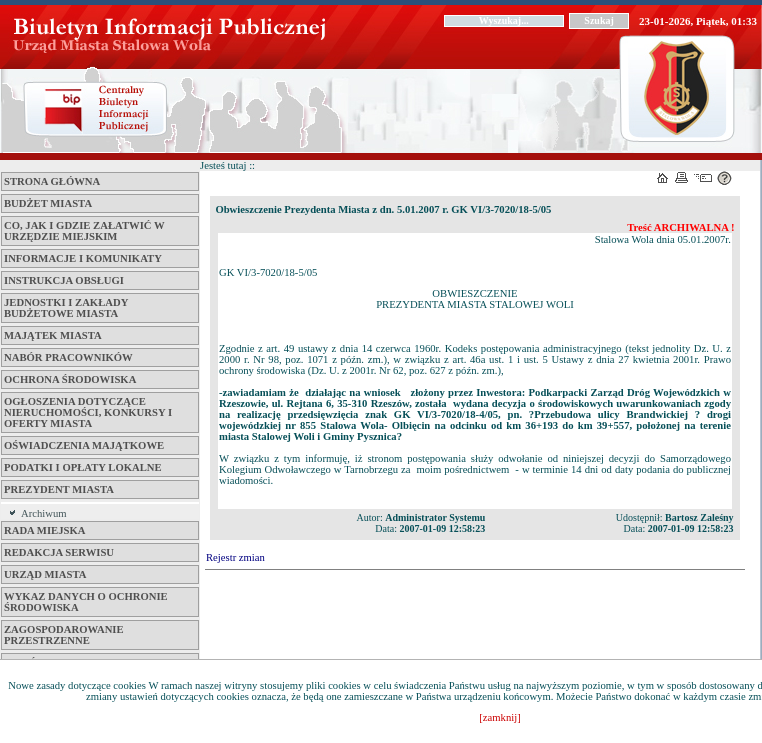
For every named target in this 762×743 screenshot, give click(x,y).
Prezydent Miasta (59, 489)
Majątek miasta (53, 335)
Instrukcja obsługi (64, 280)
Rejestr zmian (235, 557)
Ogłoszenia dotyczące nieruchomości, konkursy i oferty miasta (88, 412)
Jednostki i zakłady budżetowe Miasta (66, 308)
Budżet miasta (48, 203)
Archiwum (44, 513)
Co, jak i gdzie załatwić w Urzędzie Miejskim (84, 231)
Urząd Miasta (45, 574)
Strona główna (52, 181)
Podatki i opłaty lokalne (83, 467)
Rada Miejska (44, 530)
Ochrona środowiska (70, 379)
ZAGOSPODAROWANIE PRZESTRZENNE (64, 635)
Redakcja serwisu (59, 552)
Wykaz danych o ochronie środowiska (86, 602)
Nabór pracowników (68, 357)
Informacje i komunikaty (83, 258)
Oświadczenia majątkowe (84, 445)
